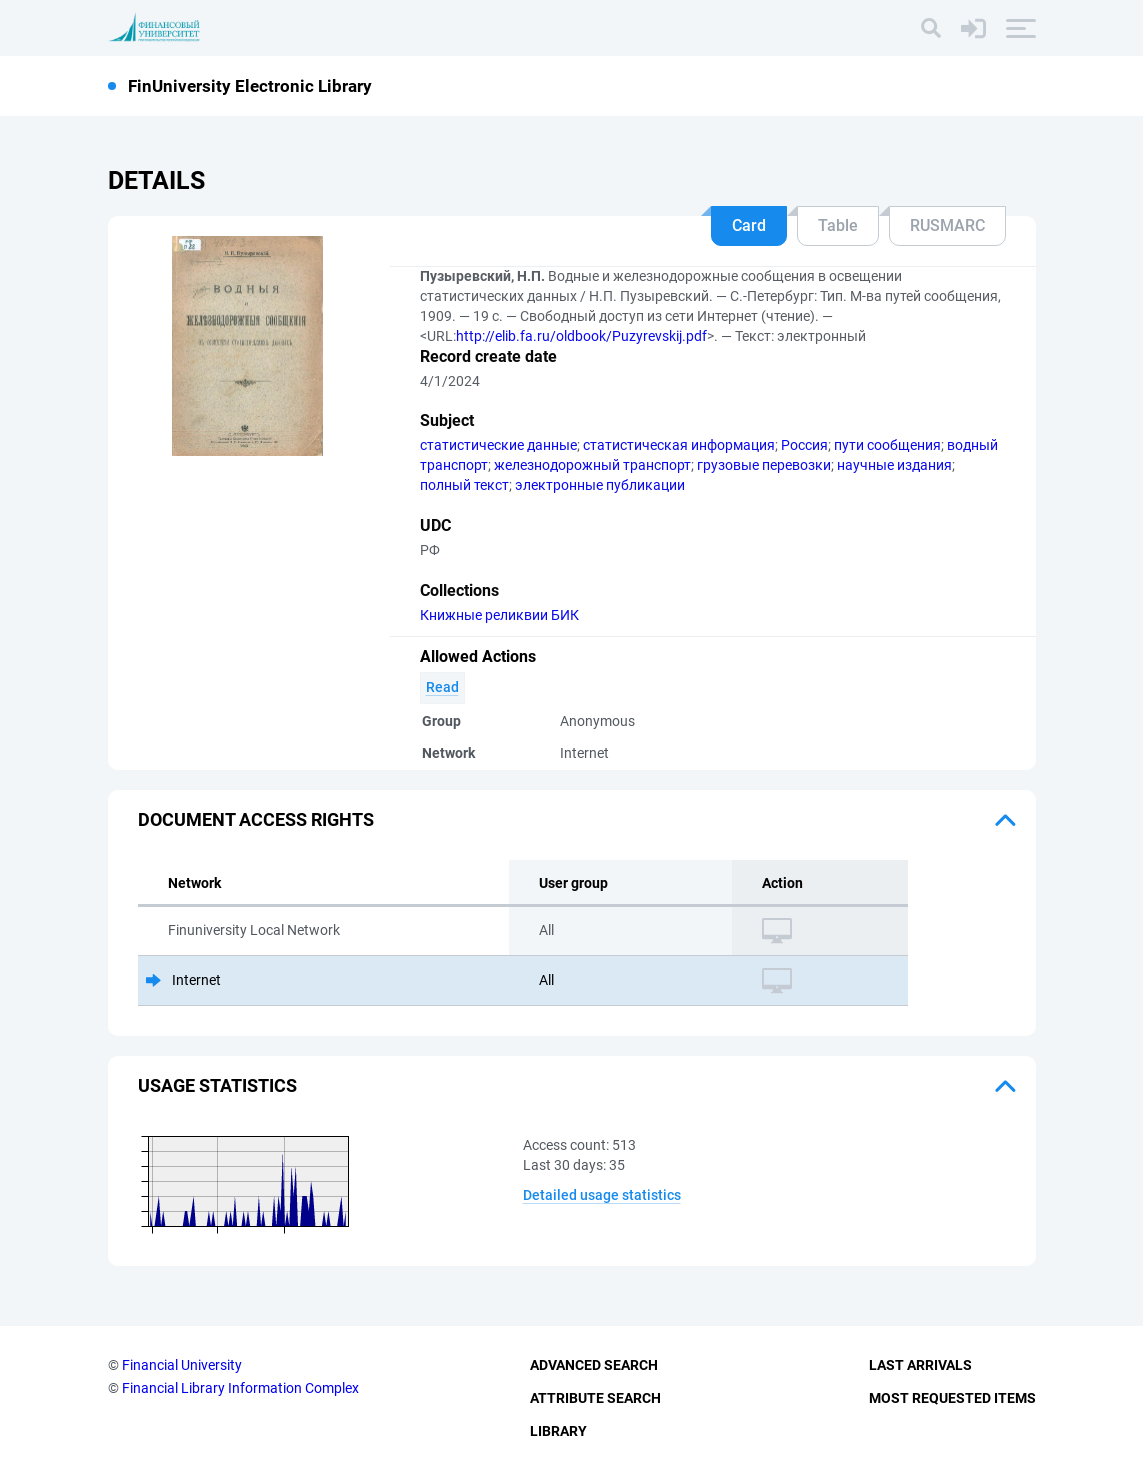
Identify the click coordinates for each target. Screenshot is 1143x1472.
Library (558, 1431)
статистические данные (498, 445)
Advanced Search (594, 1365)
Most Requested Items (952, 1398)
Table (838, 225)
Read (442, 687)
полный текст (464, 485)
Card (749, 225)
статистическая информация (679, 445)
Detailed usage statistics (602, 1195)
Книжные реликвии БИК (499, 615)
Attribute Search (595, 1398)
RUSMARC (947, 225)
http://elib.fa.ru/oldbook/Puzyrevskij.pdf (581, 336)
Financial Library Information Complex (240, 1388)
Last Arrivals (920, 1365)
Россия (804, 445)
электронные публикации (600, 485)
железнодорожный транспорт (592, 465)
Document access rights (256, 819)
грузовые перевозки (764, 465)
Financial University (182, 1365)
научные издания (894, 465)
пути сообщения (887, 445)
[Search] (931, 28)
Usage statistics (217, 1085)
